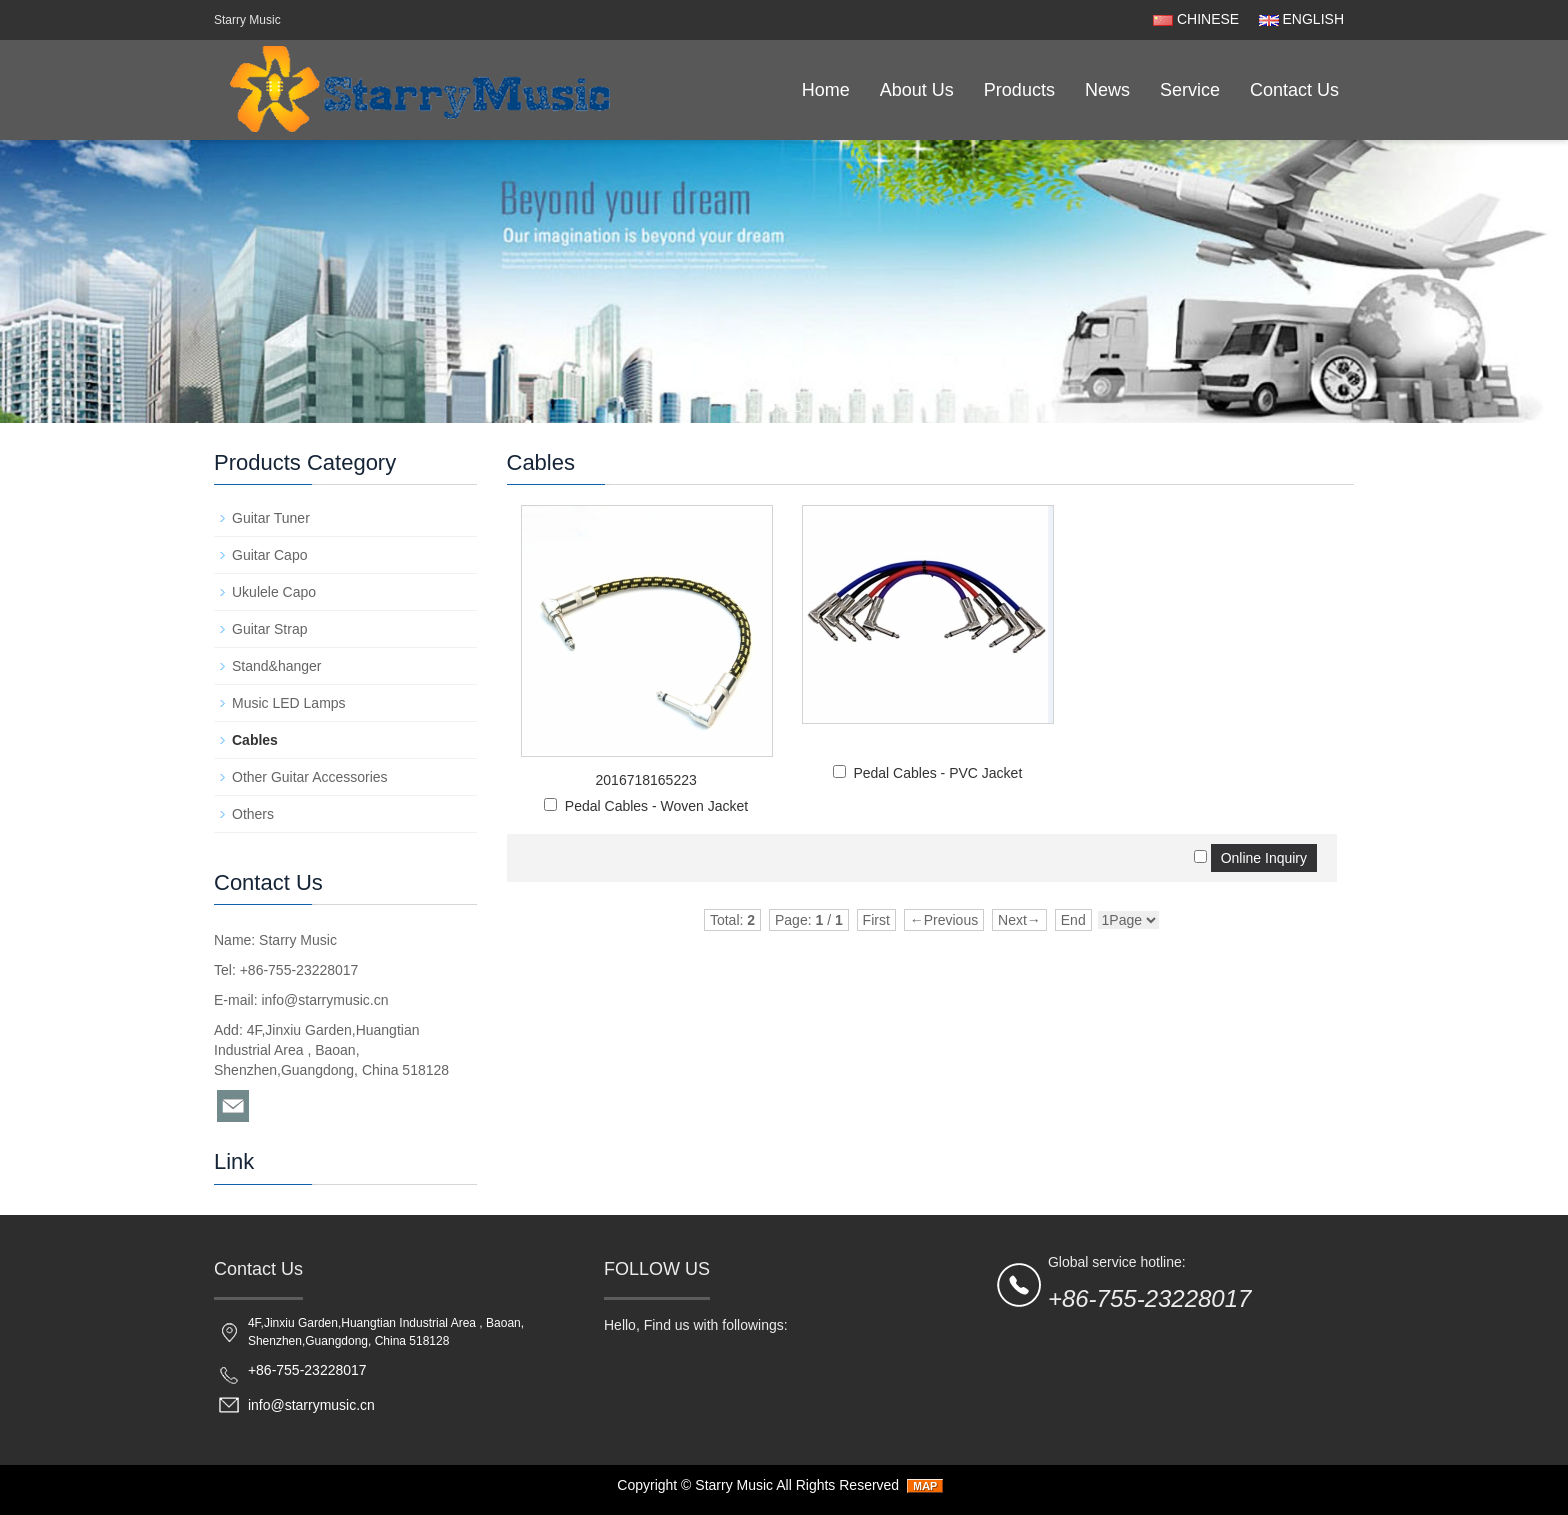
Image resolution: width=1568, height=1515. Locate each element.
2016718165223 (646, 780)
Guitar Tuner (271, 518)
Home (826, 90)
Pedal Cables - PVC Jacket (937, 804)
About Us (917, 90)
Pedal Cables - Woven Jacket (656, 806)
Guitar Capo (269, 555)
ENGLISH (1299, 19)
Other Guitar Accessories (310, 777)
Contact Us (1294, 90)
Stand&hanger (277, 666)
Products (1019, 90)
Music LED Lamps (289, 703)
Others (253, 814)
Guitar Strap (269, 629)
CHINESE (1196, 19)
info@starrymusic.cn (324, 1000)
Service (1190, 90)
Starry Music (734, 1485)
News (1107, 90)
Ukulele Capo (274, 592)
